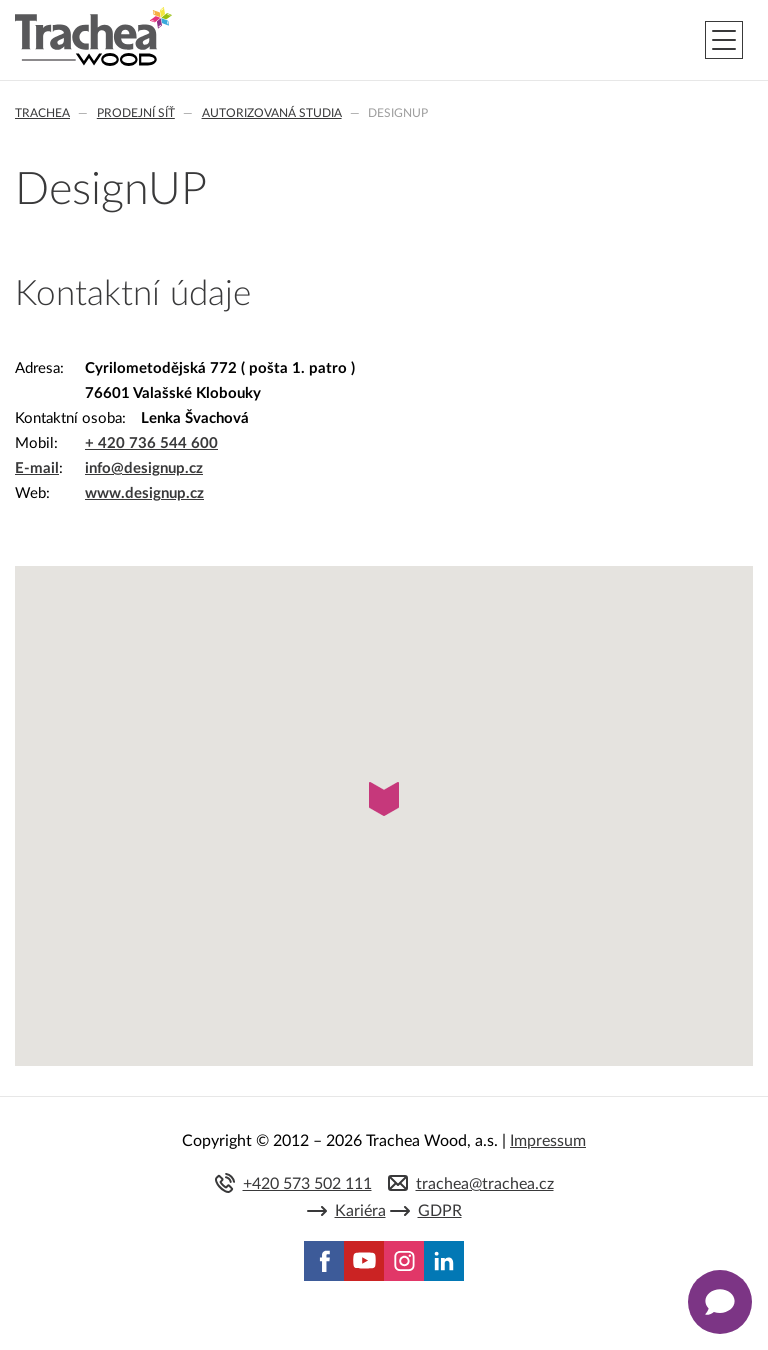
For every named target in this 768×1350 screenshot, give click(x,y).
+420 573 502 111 (307, 1184)
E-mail (37, 468)
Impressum (548, 1141)
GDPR (440, 1211)
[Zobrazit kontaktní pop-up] (720, 1302)
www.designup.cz (144, 493)
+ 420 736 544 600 (151, 443)
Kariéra (360, 1211)
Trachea (42, 113)
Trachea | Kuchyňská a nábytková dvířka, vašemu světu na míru (93, 37)
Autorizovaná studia (272, 113)
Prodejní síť (136, 113)
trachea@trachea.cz (485, 1184)
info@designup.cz (144, 468)
